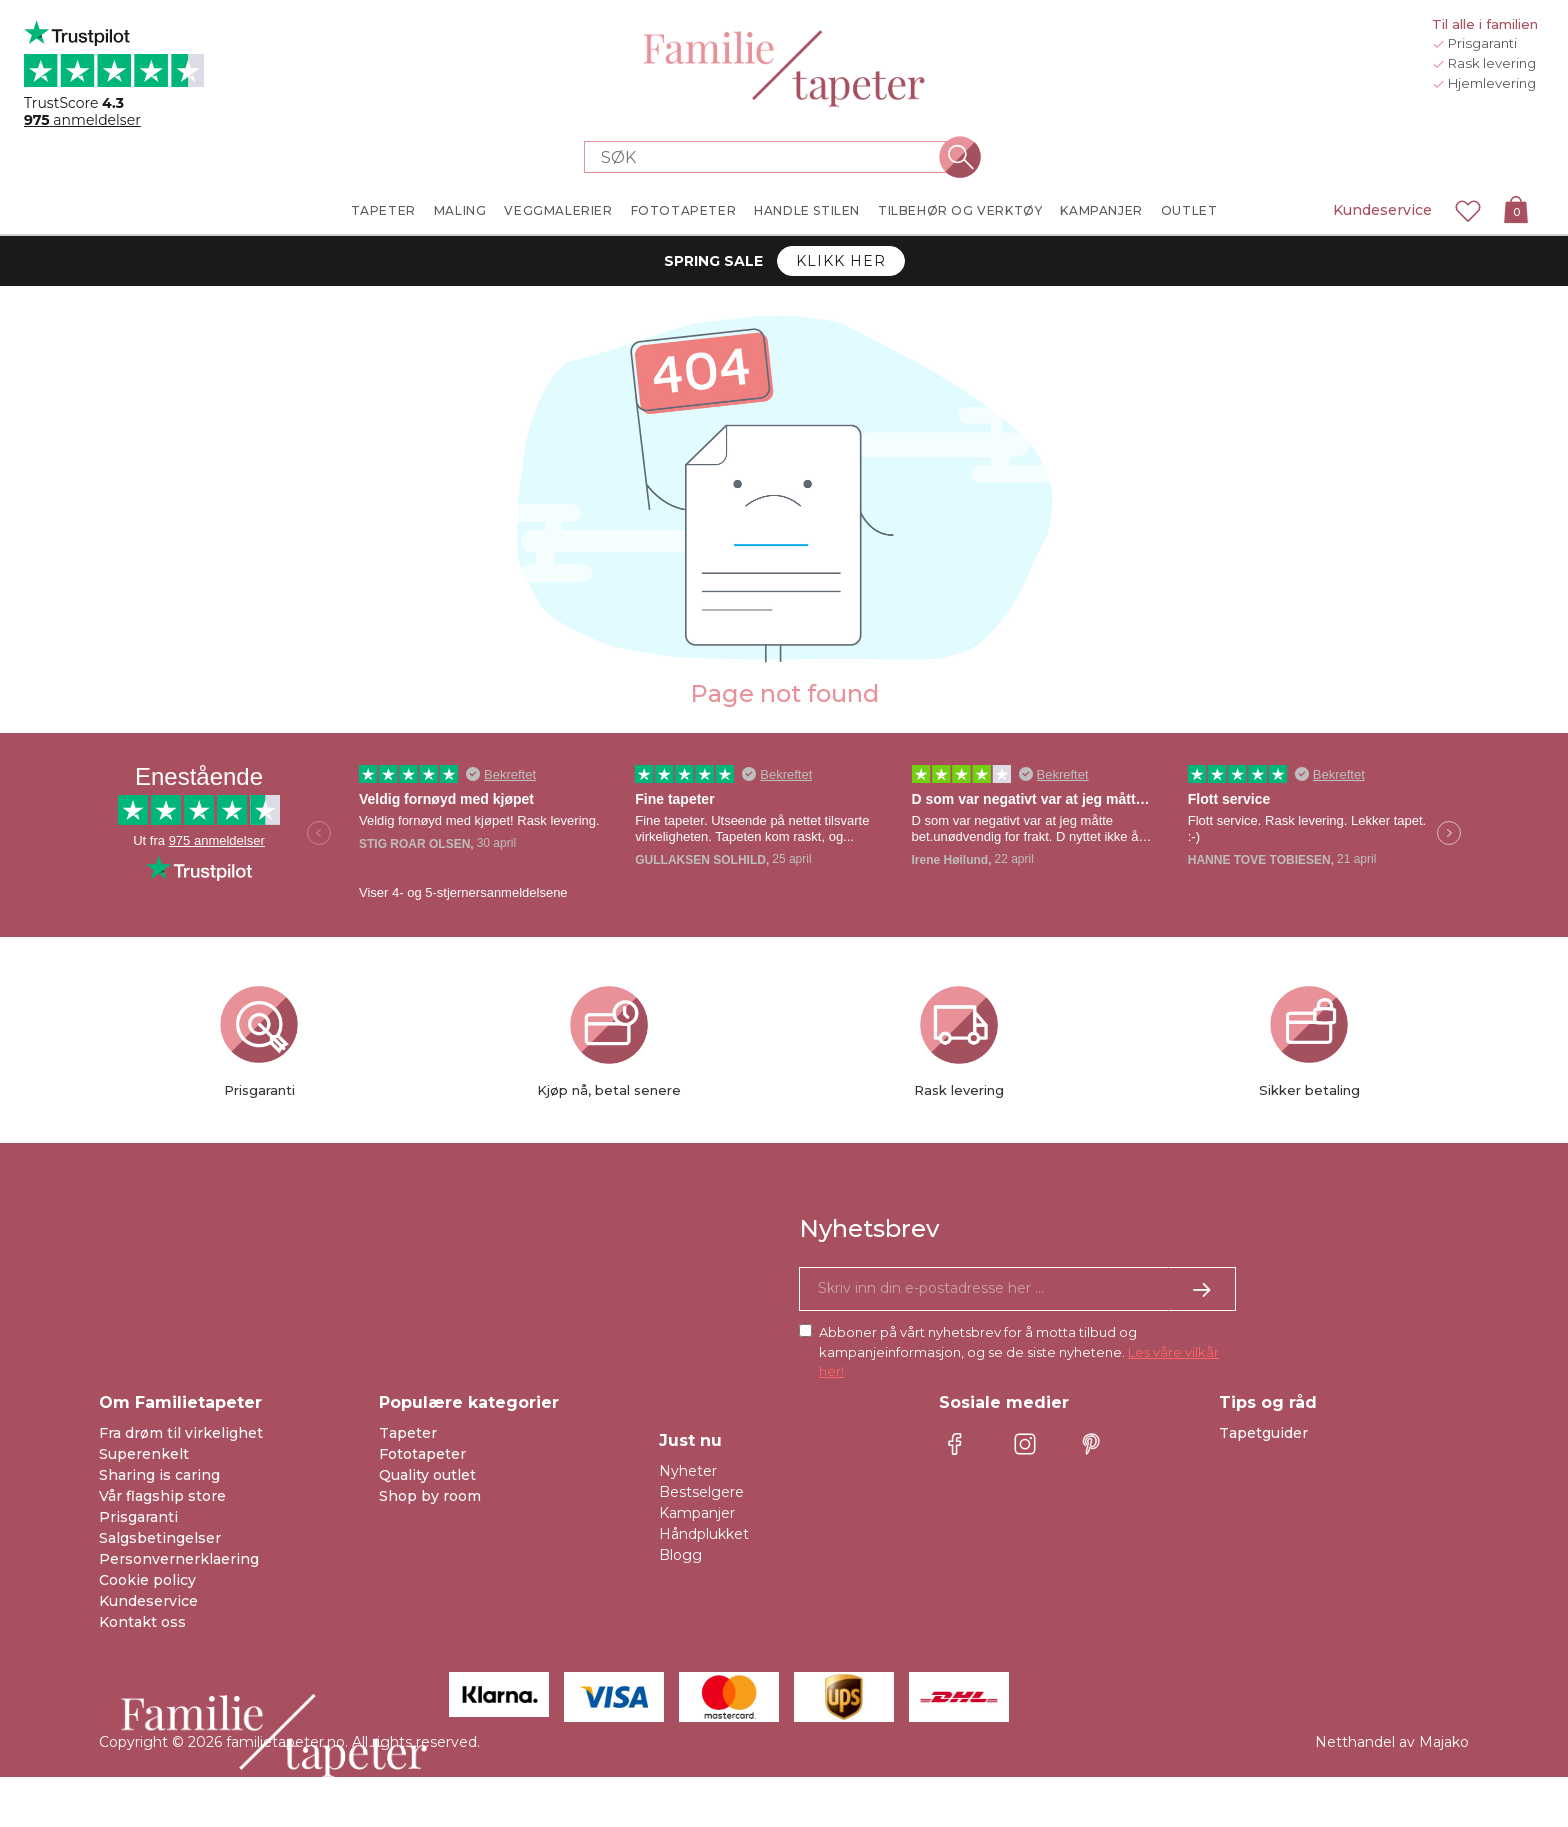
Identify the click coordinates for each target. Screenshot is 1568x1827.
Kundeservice (1382, 210)
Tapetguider (1263, 1433)
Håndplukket (704, 1534)
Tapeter (408, 1433)
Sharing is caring (159, 1475)
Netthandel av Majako (1392, 1742)
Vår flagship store (162, 1496)
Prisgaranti (138, 1517)
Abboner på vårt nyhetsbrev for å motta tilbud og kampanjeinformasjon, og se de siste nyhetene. (1019, 1351)
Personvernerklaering (179, 1559)
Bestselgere (701, 1492)
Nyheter (688, 1471)
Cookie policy (147, 1580)
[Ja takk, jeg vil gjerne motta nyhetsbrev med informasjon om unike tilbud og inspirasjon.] (1017, 1289)
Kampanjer (697, 1513)
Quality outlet (427, 1475)
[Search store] (772, 157)
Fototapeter (422, 1454)
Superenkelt (144, 1454)
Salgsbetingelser (160, 1538)
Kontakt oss (142, 1622)
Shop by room (430, 1496)
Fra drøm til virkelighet (181, 1433)
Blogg (680, 1555)
